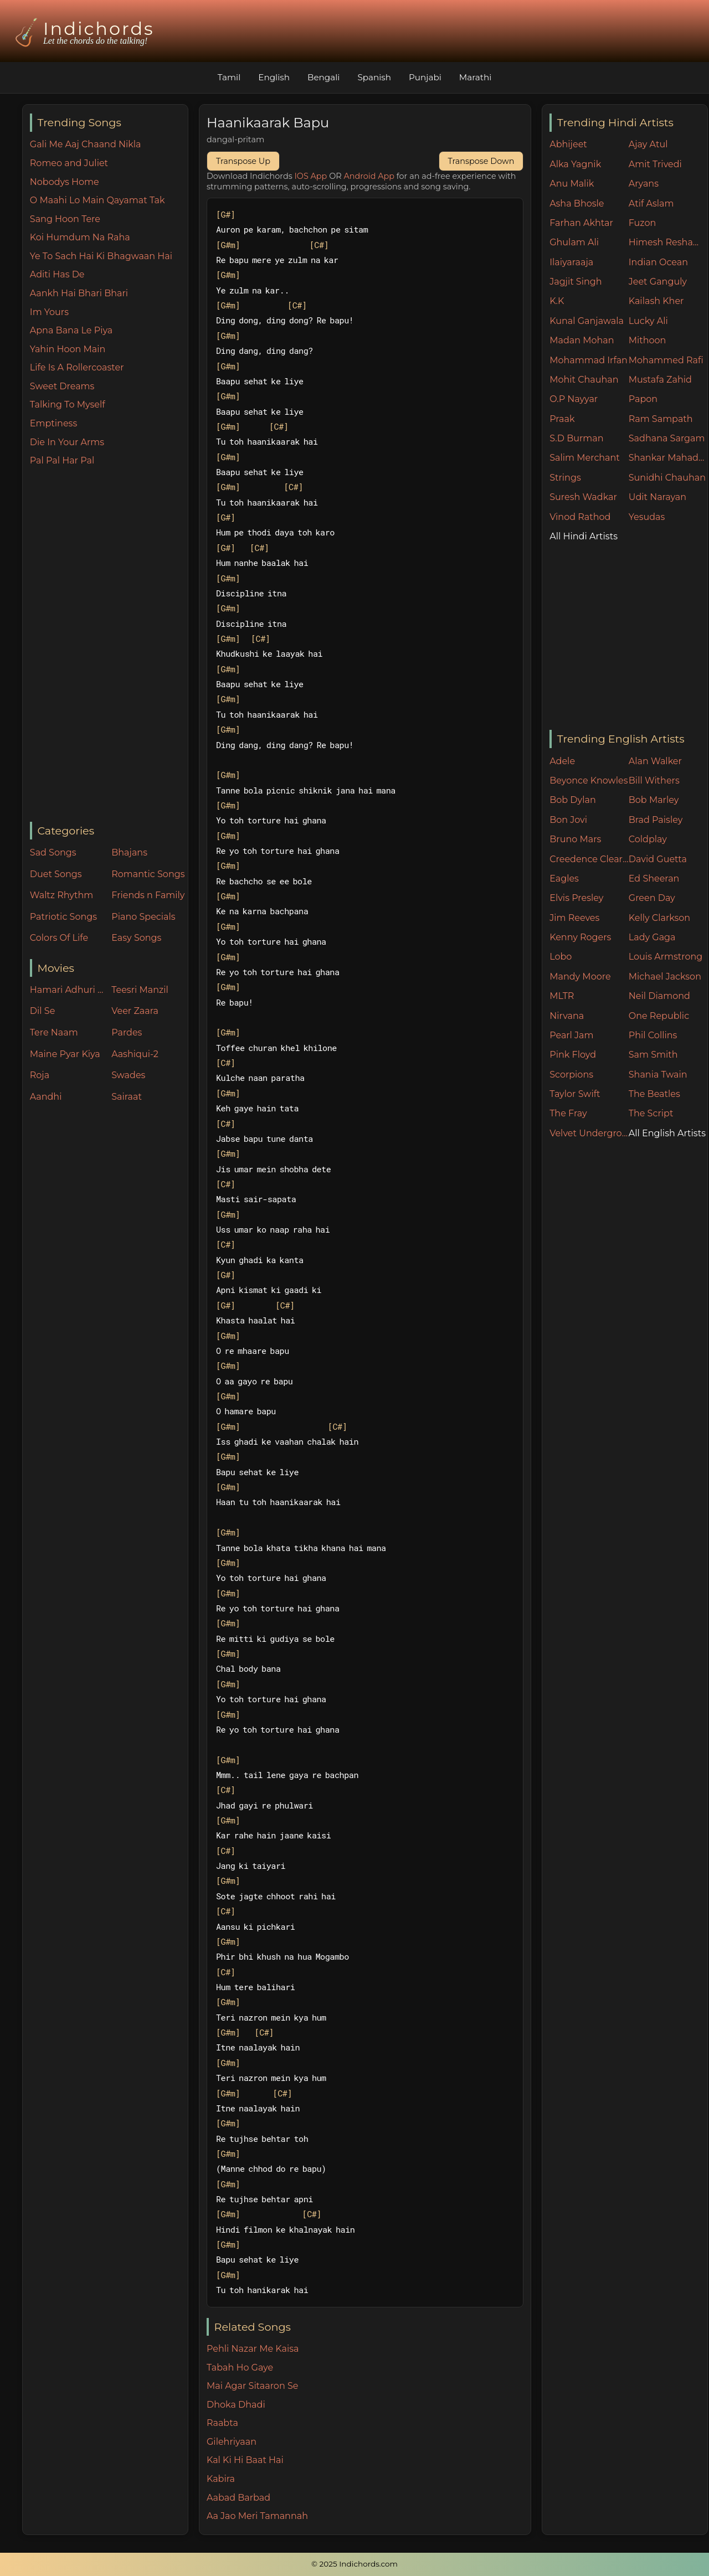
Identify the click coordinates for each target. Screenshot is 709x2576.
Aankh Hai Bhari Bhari (79, 293)
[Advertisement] (109, 645)
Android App (368, 176)
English (274, 77)
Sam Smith (653, 1054)
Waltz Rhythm (62, 895)
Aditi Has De (57, 274)
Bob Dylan (572, 800)
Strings (565, 477)
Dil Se (42, 1011)
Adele (562, 761)
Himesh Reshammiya (668, 242)
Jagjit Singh (575, 281)
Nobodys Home (64, 182)
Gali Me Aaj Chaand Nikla (85, 144)
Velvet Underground (589, 1133)
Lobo (560, 956)
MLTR (561, 996)
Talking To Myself (67, 404)
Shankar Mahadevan (668, 457)
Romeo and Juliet (69, 163)
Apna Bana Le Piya (71, 330)
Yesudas (647, 517)
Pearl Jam (571, 1035)
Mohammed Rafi (666, 360)
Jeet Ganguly (658, 281)
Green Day (652, 898)
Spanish (374, 77)
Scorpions (571, 1074)
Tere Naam (54, 1032)
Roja (39, 1075)
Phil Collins (653, 1035)
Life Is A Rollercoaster (77, 367)
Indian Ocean (658, 262)
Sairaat (126, 1096)
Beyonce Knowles (588, 780)
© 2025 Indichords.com (354, 2563)
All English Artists (667, 1133)
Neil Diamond (659, 996)
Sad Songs (53, 852)
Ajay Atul (648, 144)
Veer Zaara (134, 1011)
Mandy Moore (579, 976)
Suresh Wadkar (583, 497)
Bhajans (129, 852)
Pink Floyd (572, 1054)
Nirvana (566, 1016)
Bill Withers (654, 780)
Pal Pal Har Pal (62, 460)
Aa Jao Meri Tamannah (257, 2516)
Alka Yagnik (575, 164)
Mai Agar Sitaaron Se (252, 2386)
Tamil (229, 77)
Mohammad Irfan (588, 360)
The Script (651, 1113)
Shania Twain (658, 1074)
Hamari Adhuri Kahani (68, 990)
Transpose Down (481, 161)
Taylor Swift (574, 1094)
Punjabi (425, 77)
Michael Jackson (665, 976)
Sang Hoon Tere (65, 219)
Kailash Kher (656, 301)
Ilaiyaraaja (571, 262)
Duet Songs (56, 874)
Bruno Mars (575, 839)
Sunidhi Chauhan (667, 477)
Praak (561, 419)
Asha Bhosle (576, 203)
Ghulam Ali (574, 242)
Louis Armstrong (665, 956)
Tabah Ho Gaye (240, 2367)
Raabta (222, 2423)
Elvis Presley (576, 898)
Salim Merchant (584, 457)
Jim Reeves (574, 918)
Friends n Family (147, 895)
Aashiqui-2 (134, 1054)
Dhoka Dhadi (236, 2404)
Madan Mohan (581, 340)
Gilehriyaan (231, 2441)
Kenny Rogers (580, 937)
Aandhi (46, 1096)
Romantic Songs (147, 874)
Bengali (323, 77)
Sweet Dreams (62, 386)
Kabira (221, 2479)
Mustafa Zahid (660, 379)
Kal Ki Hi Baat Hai (245, 2460)
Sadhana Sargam (667, 438)
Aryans (644, 183)
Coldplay (648, 839)
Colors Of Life (59, 937)
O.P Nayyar (573, 399)
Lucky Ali (648, 321)
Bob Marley (654, 800)
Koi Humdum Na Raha (80, 237)
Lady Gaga (652, 937)
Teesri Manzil (139, 990)
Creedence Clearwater (589, 859)
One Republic (659, 1016)
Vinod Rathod (579, 517)
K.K (556, 301)
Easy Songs (136, 937)
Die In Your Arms (67, 442)
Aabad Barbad (238, 2497)
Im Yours (49, 312)
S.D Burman (576, 438)
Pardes (126, 1032)
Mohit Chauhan (583, 379)
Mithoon (647, 340)
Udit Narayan (657, 497)
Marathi (475, 77)
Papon (643, 399)
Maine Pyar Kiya (65, 1054)
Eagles (564, 878)
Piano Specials (143, 916)
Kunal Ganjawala (586, 321)
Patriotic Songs (63, 916)
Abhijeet (568, 144)
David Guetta (658, 859)
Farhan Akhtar (581, 223)
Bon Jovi (568, 820)
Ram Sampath (661, 419)
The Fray (568, 1113)
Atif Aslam (651, 203)
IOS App (311, 176)
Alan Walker (655, 761)
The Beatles (654, 1094)
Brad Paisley (656, 820)
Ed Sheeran (654, 878)
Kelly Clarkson (659, 918)
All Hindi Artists (583, 536)
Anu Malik (571, 183)
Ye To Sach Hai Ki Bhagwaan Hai (101, 256)
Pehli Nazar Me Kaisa (253, 2348)
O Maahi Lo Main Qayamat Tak (97, 200)
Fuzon (642, 223)
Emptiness (53, 423)
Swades (128, 1075)
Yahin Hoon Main (68, 349)
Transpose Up (243, 161)
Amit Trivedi (655, 164)
